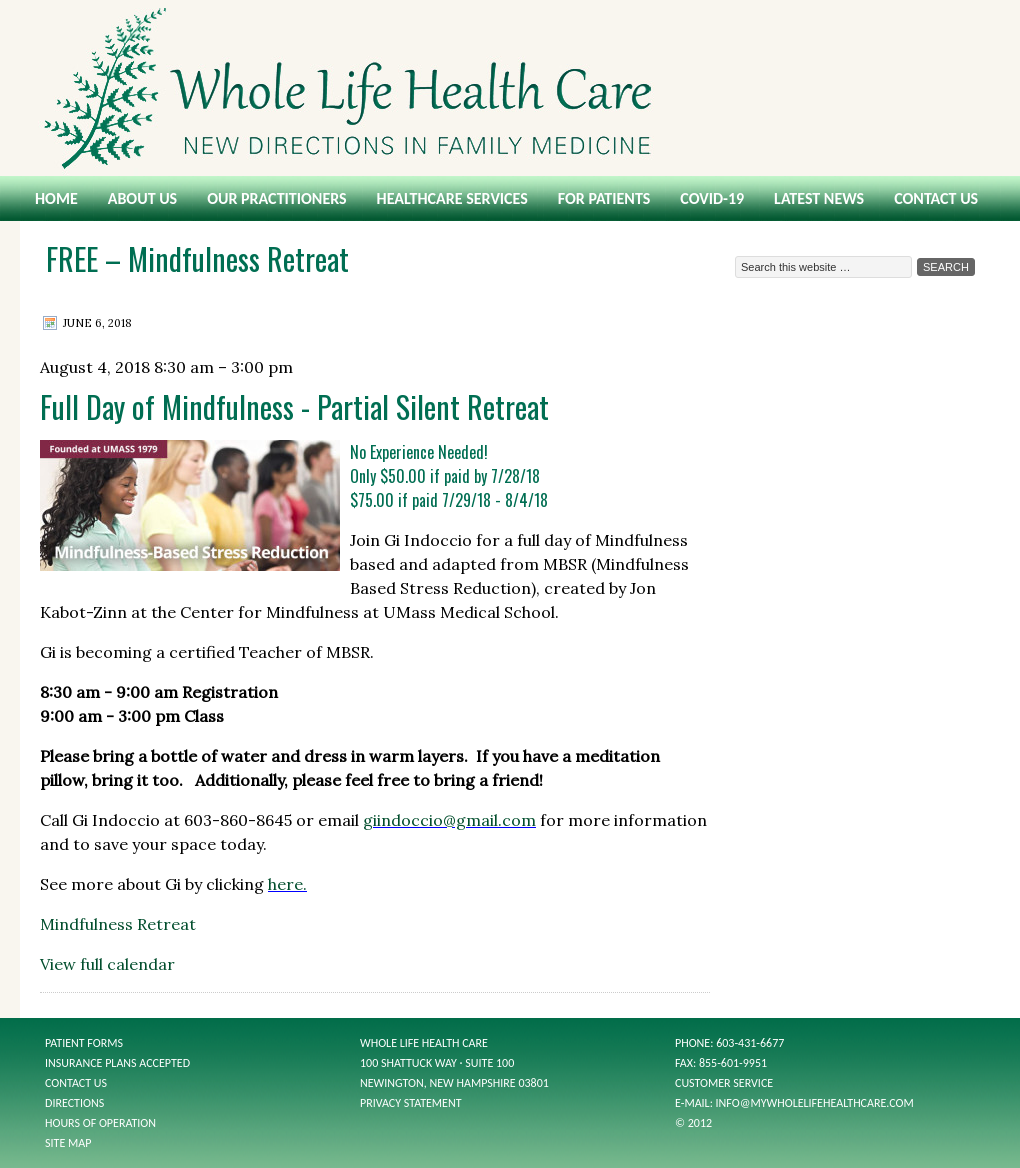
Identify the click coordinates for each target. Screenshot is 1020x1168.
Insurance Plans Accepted (117, 1063)
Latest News (819, 198)
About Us (142, 198)
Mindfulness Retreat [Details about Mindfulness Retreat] (118, 924)
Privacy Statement (411, 1103)
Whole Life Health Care (510, 88)
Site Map (68, 1143)
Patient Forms (84, 1043)
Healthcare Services (452, 198)
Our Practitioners (276, 198)
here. (287, 884)
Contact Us (936, 198)
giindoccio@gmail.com (449, 820)
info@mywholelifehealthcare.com (815, 1103)
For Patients (604, 198)
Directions (74, 1103)
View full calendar (107, 964)
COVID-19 (712, 198)
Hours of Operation (100, 1123)
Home (56, 198)
